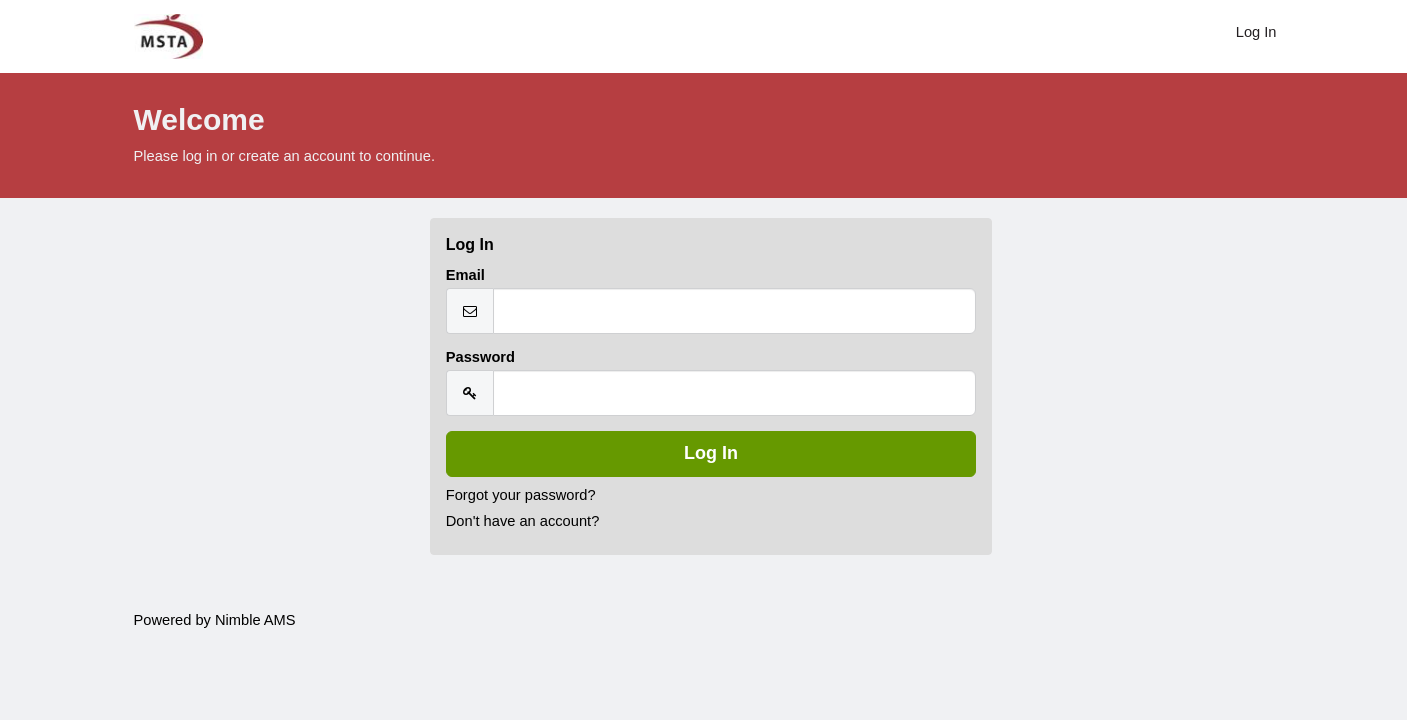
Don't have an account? (523, 521)
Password (480, 357)
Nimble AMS (255, 620)
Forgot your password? (521, 495)
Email (465, 275)
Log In (1256, 32)
